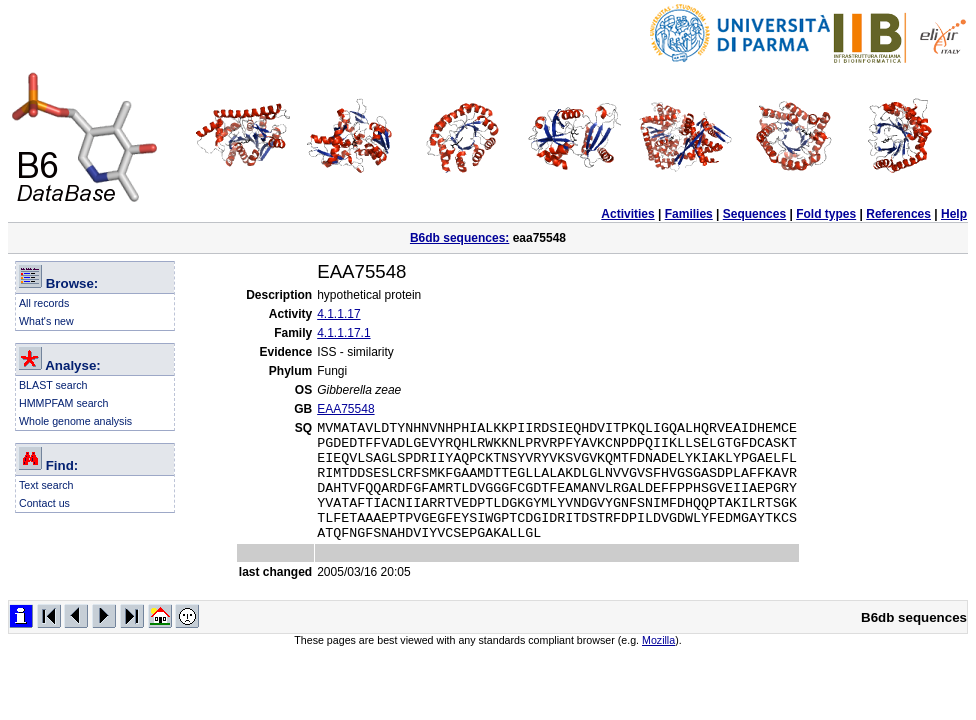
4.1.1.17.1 (343, 333)
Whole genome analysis (75, 421)
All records (44, 303)
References (898, 214)
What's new (46, 321)
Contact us (44, 503)
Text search (46, 485)
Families (689, 214)
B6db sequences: (459, 238)
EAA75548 (345, 409)
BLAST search (53, 385)
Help (954, 214)
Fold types (826, 214)
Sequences (754, 214)
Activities (627, 214)
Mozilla (658, 664)
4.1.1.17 (338, 314)
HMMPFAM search (63, 403)
